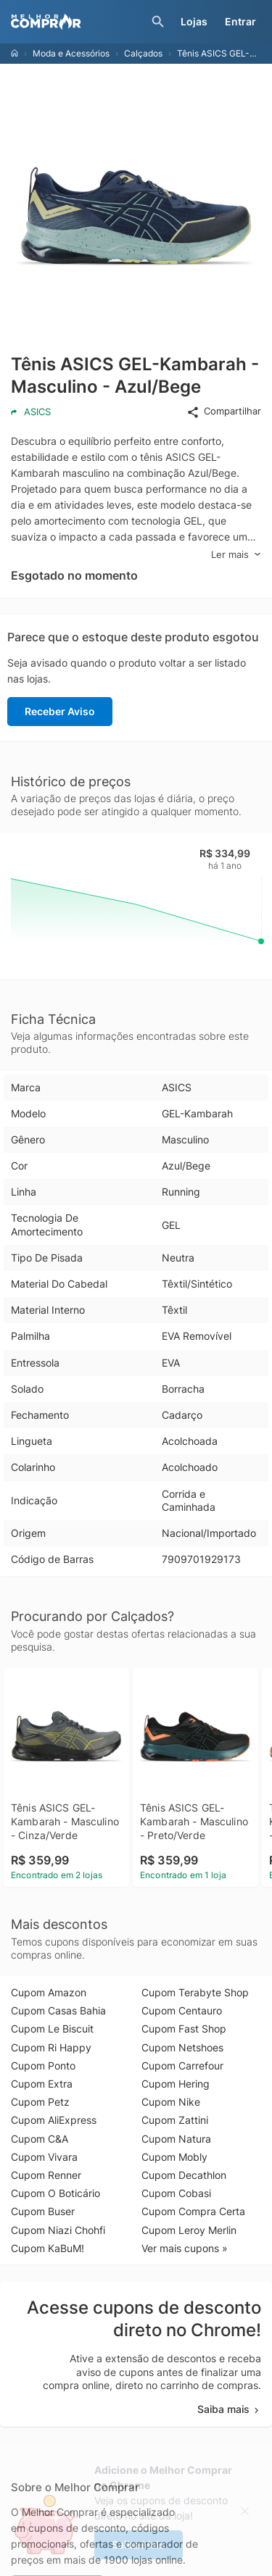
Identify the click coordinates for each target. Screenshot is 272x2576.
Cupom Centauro (181, 2010)
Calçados (143, 53)
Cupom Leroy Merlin (188, 2230)
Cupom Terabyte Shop (195, 1992)
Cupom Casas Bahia (58, 2010)
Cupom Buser (43, 2211)
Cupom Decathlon (183, 2175)
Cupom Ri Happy (51, 2047)
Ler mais (236, 555)
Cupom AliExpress (53, 2120)
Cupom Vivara (44, 2157)
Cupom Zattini (174, 2120)
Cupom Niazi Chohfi (58, 2230)
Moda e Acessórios (71, 53)
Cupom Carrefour (182, 2065)
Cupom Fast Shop (183, 2028)
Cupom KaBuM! (47, 2248)
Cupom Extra (42, 2083)
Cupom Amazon (48, 1992)
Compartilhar (223, 411)
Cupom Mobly (174, 2157)
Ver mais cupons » (184, 2248)
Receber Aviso (60, 711)
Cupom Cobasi (176, 2193)
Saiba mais (229, 2409)
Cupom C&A (39, 2139)
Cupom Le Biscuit (52, 2028)
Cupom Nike (170, 2102)
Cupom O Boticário (55, 2193)
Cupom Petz (40, 2102)
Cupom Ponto (43, 2065)
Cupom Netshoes (182, 2047)
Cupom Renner (46, 2175)
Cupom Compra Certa (193, 2211)
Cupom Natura (176, 2139)
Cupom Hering (175, 2083)
